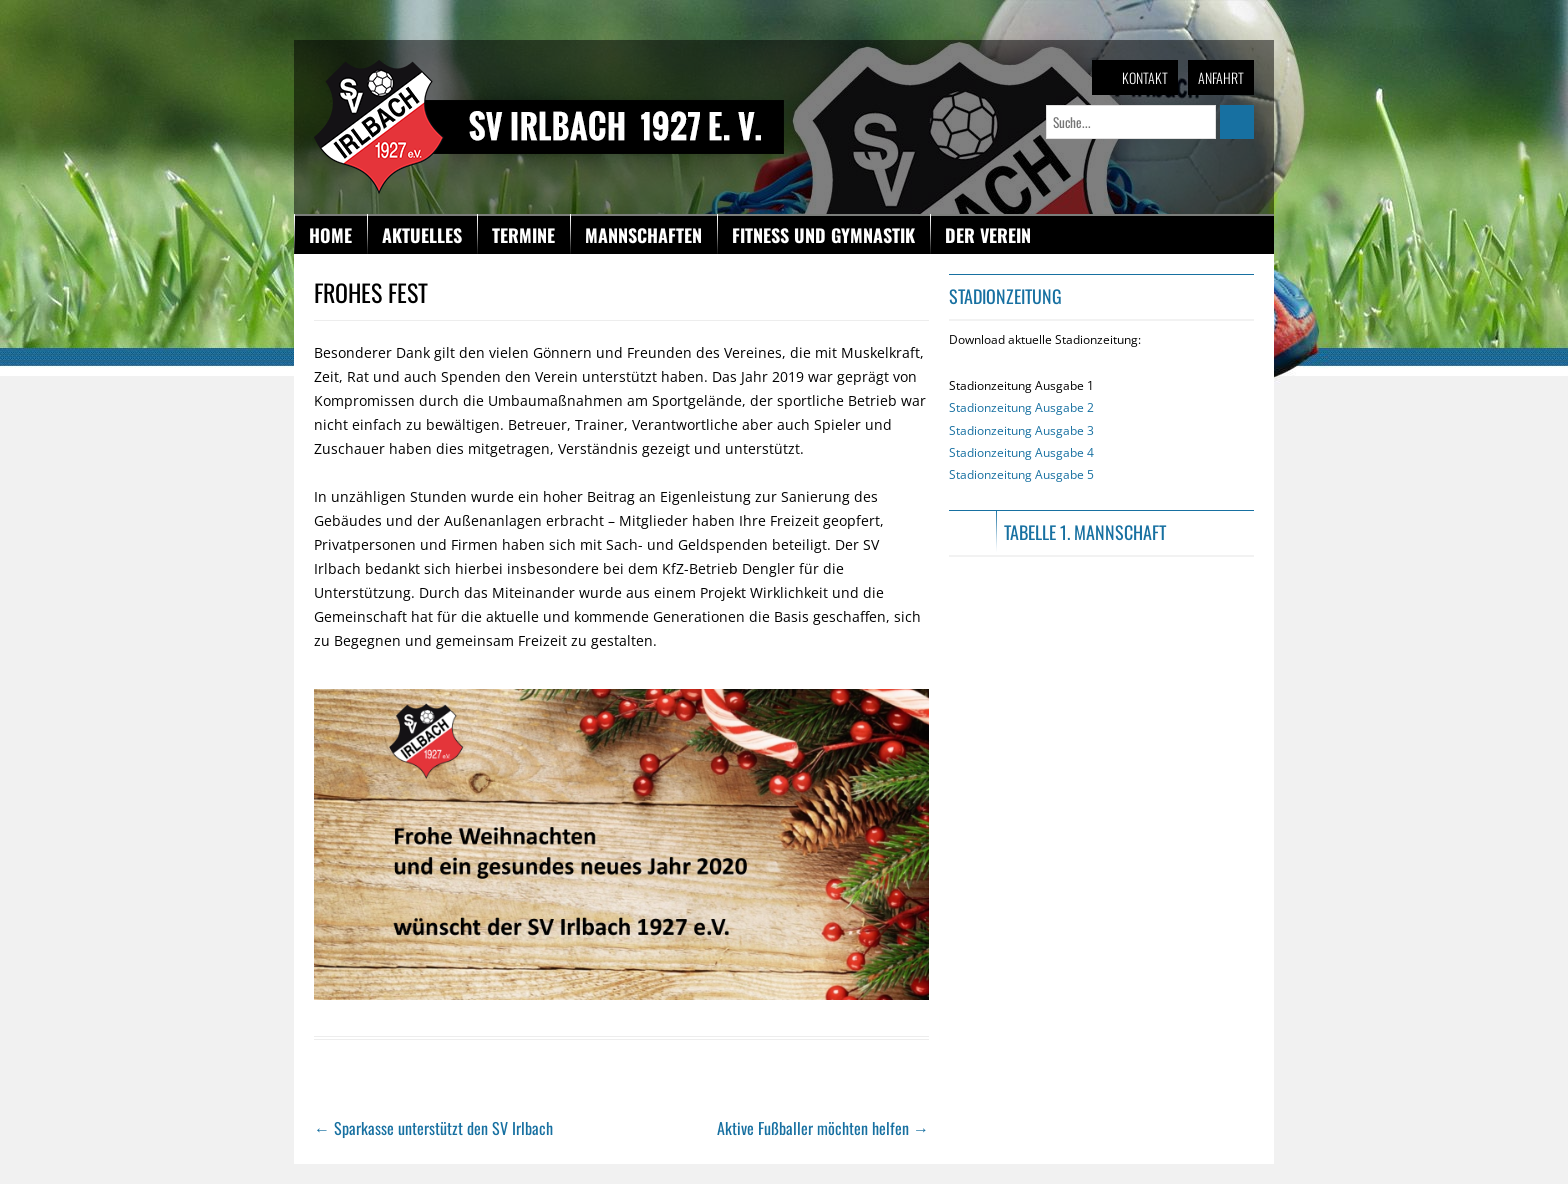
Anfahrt (1221, 77)
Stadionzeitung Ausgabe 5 (1021, 474)
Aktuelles (422, 235)
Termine (523, 235)
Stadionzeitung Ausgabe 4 (1021, 452)
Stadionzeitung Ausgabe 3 (1021, 430)
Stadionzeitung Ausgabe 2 (1021, 407)
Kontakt (1145, 77)
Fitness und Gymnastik (823, 235)
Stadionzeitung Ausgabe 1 (1021, 430)
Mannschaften (643, 235)
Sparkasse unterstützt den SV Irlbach (433, 1128)
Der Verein (988, 235)
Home (330, 235)
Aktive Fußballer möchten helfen (823, 1128)
